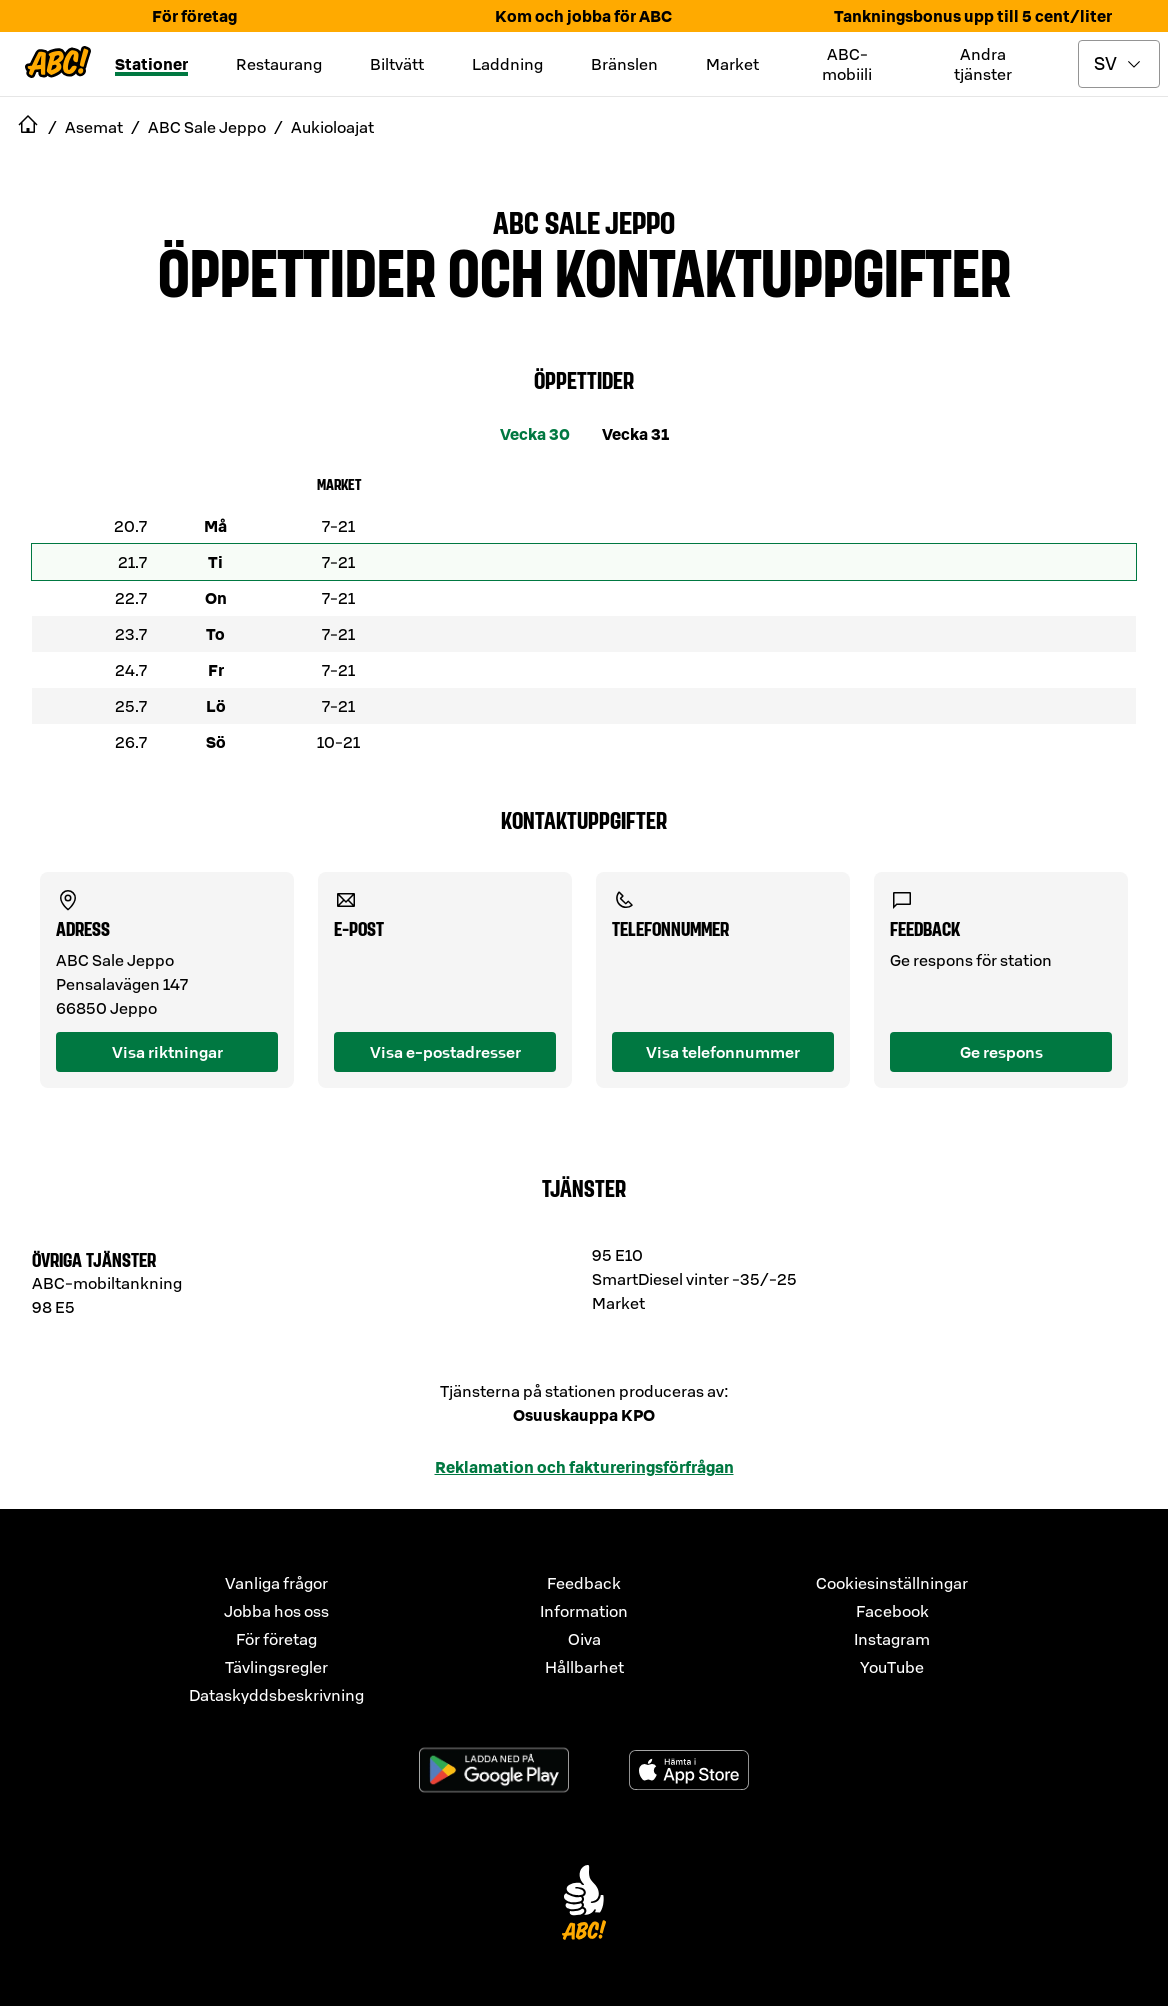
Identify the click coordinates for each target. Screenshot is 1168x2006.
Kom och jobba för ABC (583, 16)
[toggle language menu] (1119, 64)
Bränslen (624, 64)
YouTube (892, 1667)
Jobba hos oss (276, 1611)
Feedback (584, 1583)
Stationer (151, 64)
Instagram (892, 1639)
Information (584, 1611)
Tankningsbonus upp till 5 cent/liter (973, 16)
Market (732, 64)
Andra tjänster (983, 64)
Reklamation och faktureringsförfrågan (584, 1467)
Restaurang (279, 64)
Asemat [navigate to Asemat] (94, 127)
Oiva (584, 1639)
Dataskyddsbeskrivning (276, 1695)
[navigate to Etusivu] (28, 127)
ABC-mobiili (847, 64)
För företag (194, 16)
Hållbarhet (584, 1667)
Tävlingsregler (276, 1667)
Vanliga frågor (276, 1583)
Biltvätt (397, 64)
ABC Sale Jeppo (584, 221)
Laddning (507, 64)
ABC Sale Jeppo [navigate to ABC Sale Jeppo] (207, 127)
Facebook (892, 1611)
